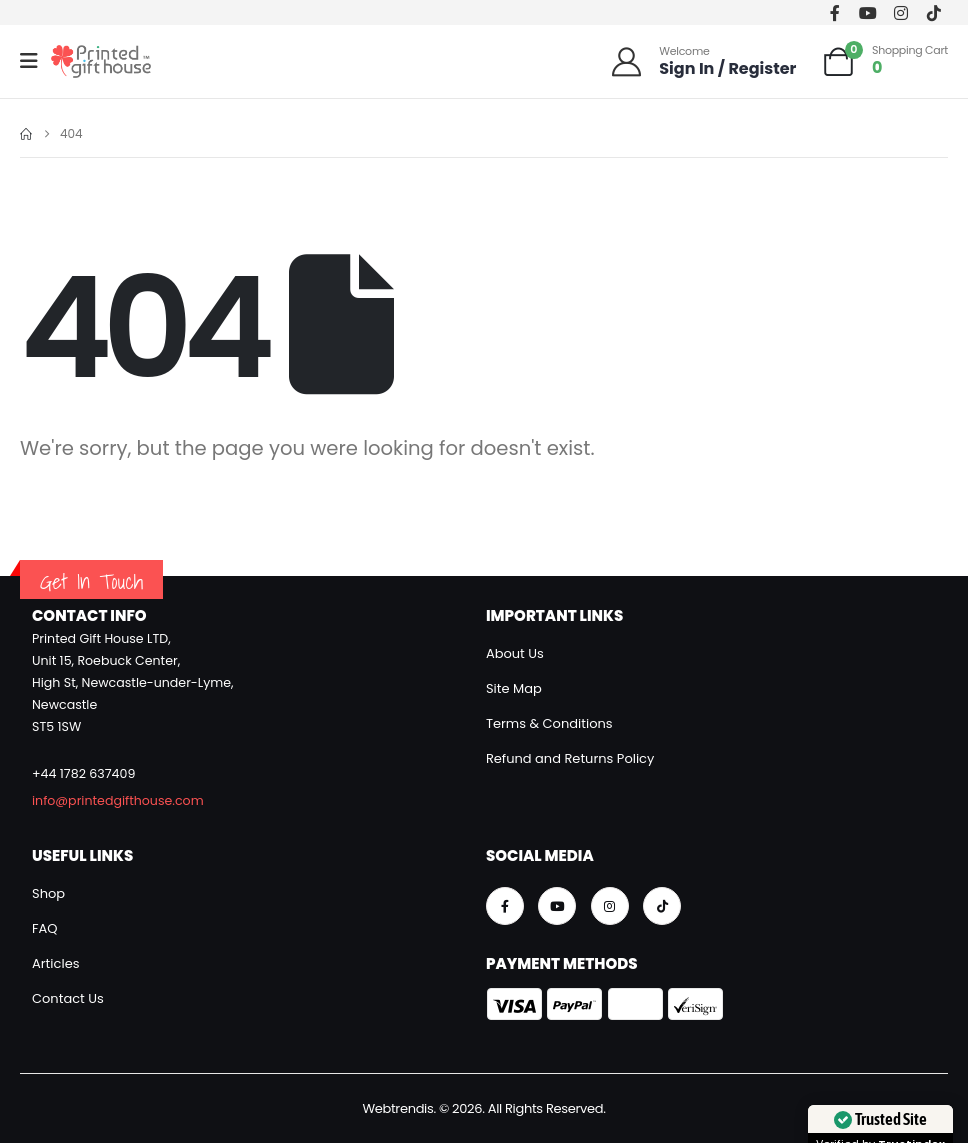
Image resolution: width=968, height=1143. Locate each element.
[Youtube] (868, 12)
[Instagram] (900, 12)
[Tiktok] (933, 12)
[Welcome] (703, 61)
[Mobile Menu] (35, 61)
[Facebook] (835, 12)
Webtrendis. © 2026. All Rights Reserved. (483, 1108)
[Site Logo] (101, 61)
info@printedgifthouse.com (118, 800)
